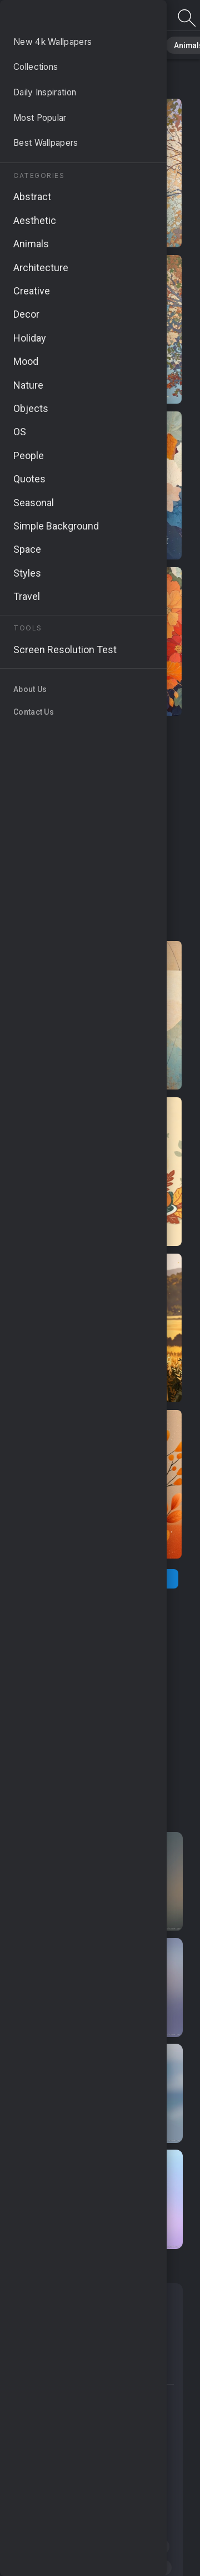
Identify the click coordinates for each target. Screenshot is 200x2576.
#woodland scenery (57, 2441)
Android (91, 2324)
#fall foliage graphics (59, 2399)
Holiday (38, 2324)
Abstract (122, 44)
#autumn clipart (50, 2504)
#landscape (133, 2483)
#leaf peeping (138, 2547)
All (42, 44)
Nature (77, 44)
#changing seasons (129, 2568)
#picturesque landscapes (67, 2526)
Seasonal (99, 2301)
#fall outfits (133, 2441)
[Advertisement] (100, 829)
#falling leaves (47, 2568)
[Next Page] (143, 1579)
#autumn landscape (57, 2547)
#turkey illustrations (57, 2483)
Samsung (42, 2370)
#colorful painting (116, 2462)
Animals (170, 44)
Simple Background (64, 2347)
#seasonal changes (57, 2420)
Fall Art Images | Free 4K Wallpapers (66, 18)
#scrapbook (43, 2462)
